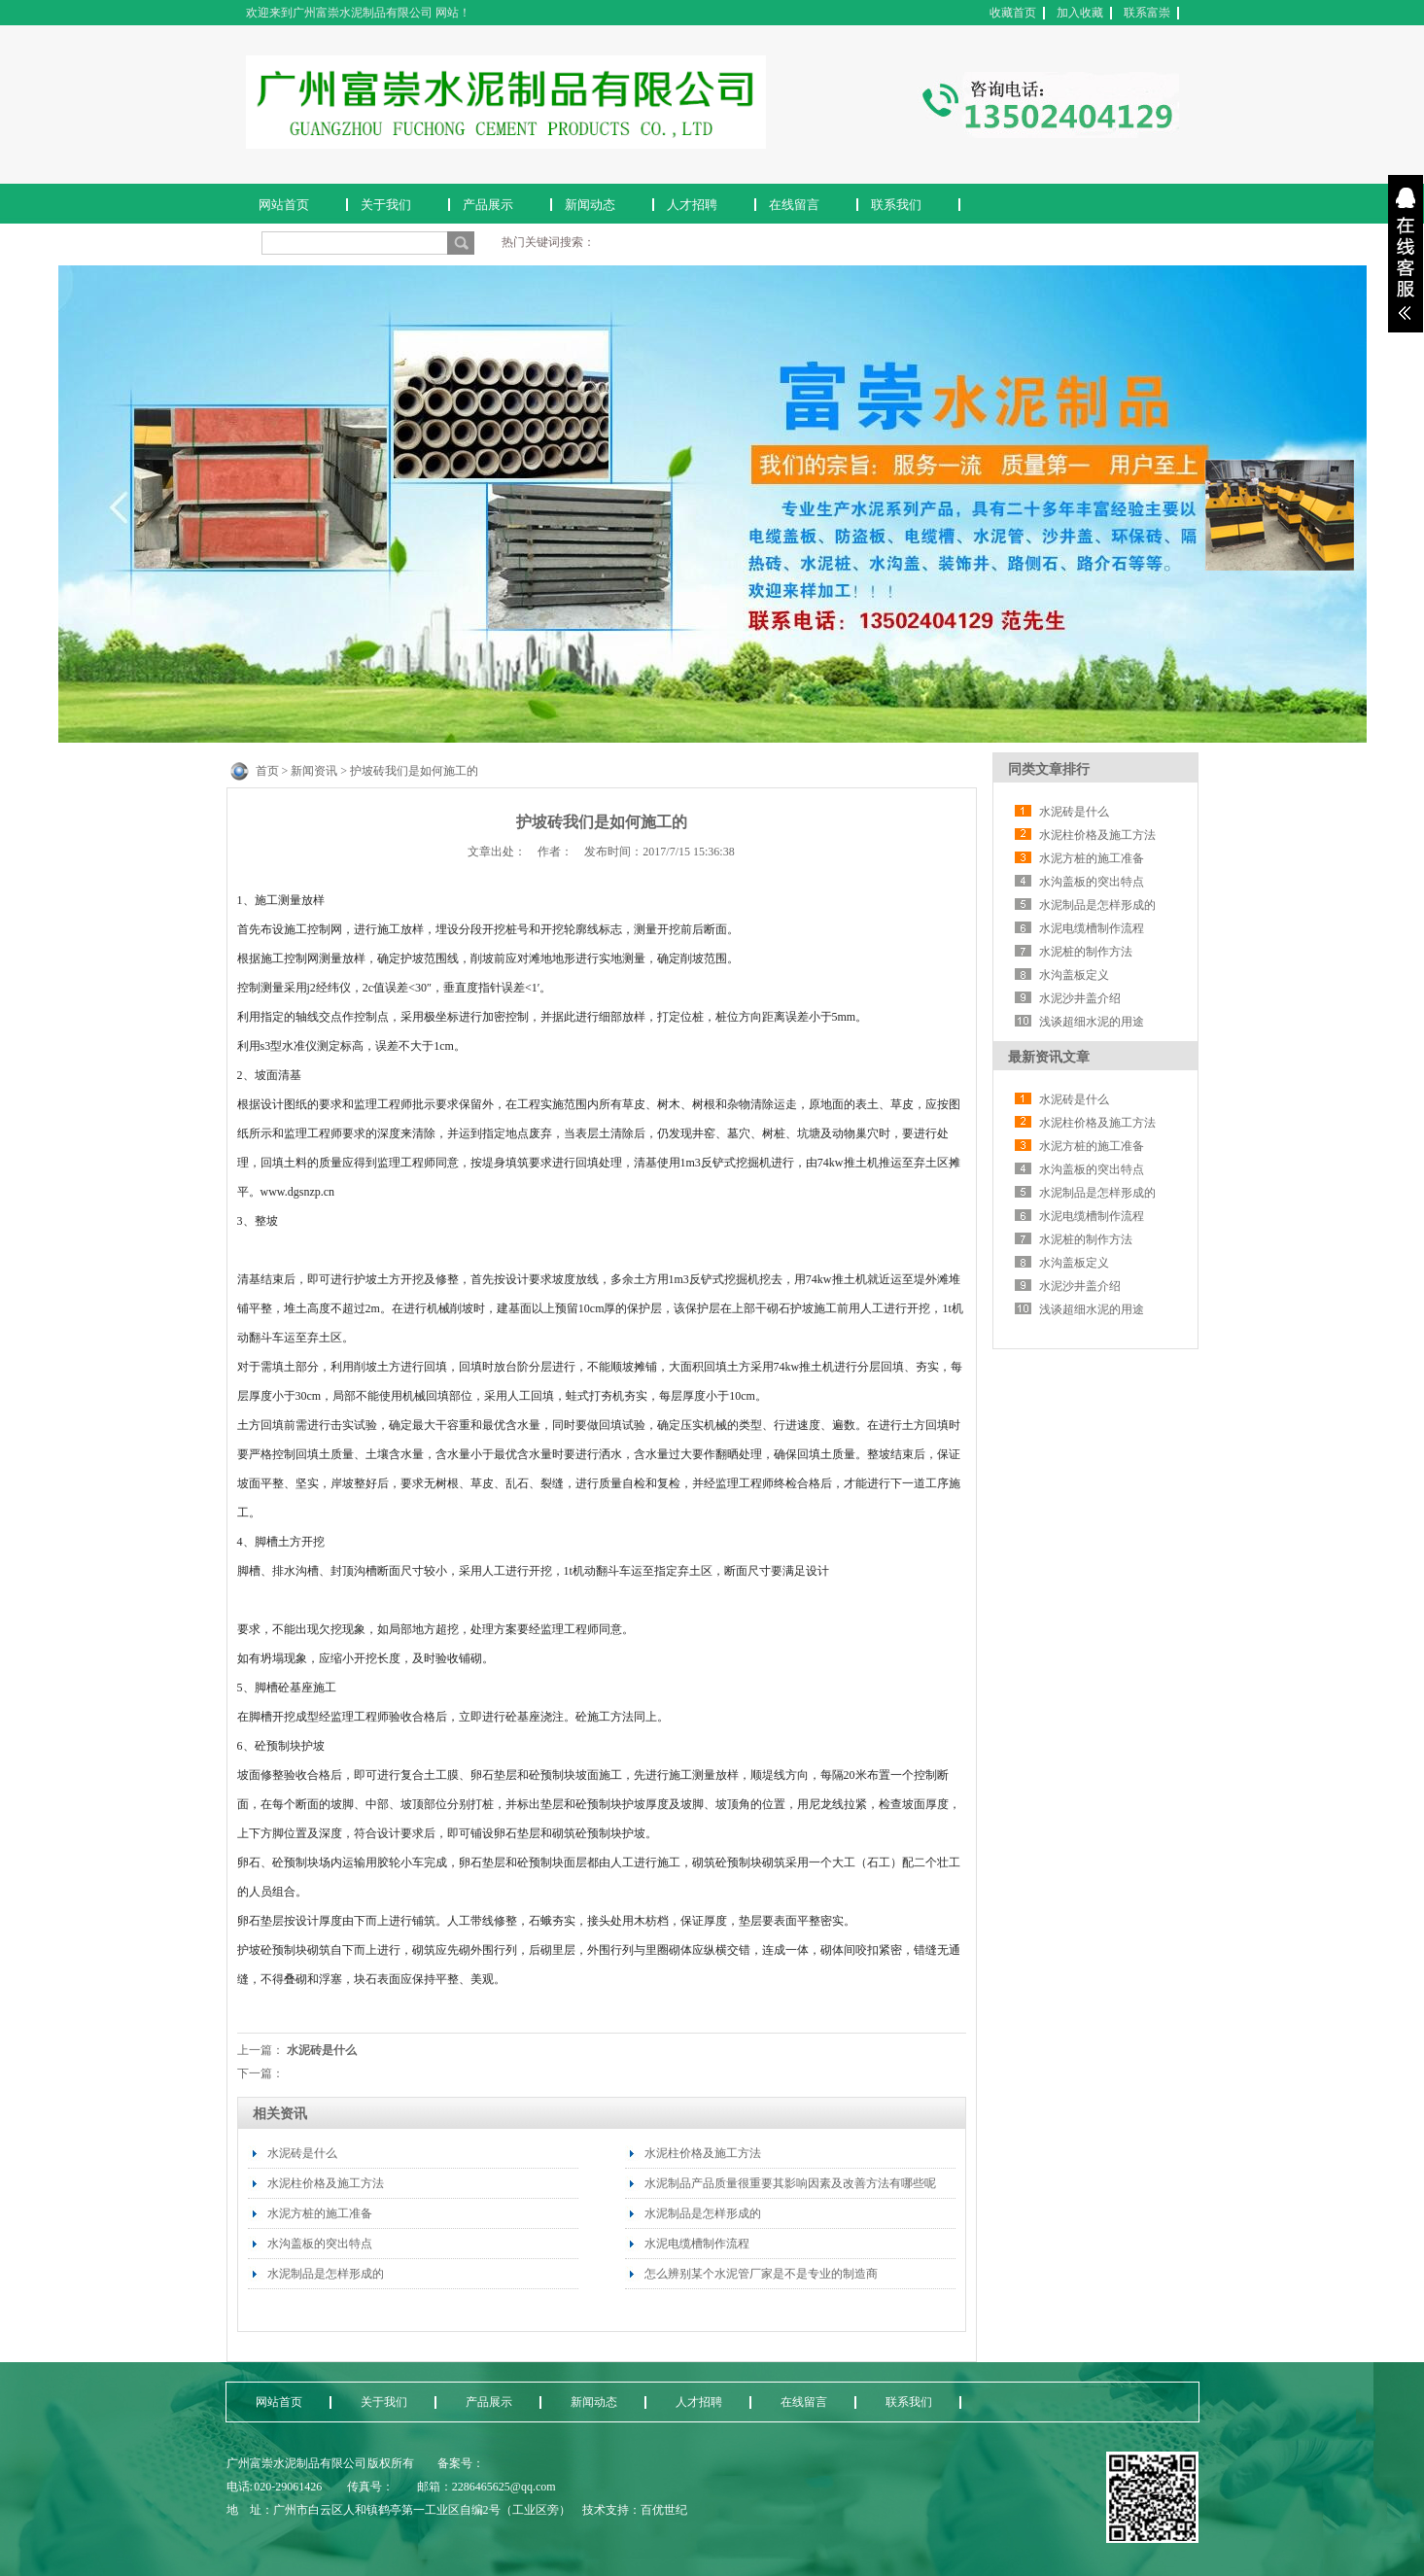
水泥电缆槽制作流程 (696, 2243)
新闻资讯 (314, 771)
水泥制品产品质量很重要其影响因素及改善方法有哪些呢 (790, 2183)
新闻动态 (590, 204)
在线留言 (794, 204)
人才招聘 (692, 204)
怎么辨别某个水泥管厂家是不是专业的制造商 (761, 2273)
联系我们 (896, 204)
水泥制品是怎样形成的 (325, 2273)
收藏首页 (1013, 12)
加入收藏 (1080, 12)
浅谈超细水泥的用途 (1091, 1021)
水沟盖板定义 (1074, 975)
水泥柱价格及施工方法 (325, 2183)
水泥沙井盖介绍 (1080, 998)
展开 (1405, 253)
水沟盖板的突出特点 (319, 2243)
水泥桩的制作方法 (1085, 951)
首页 (267, 771)
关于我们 (386, 204)
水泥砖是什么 (322, 2050)
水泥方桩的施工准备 (319, 2213)
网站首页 (284, 204)
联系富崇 (1147, 12)
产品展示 (488, 204)
